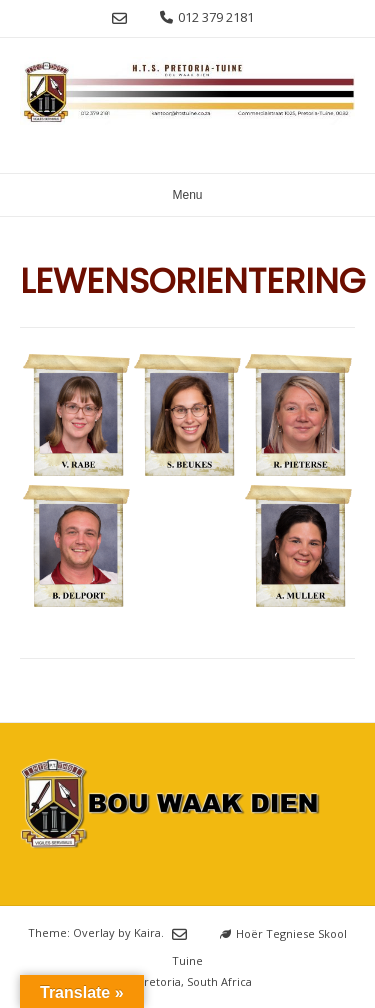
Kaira (147, 933)
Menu (187, 195)
